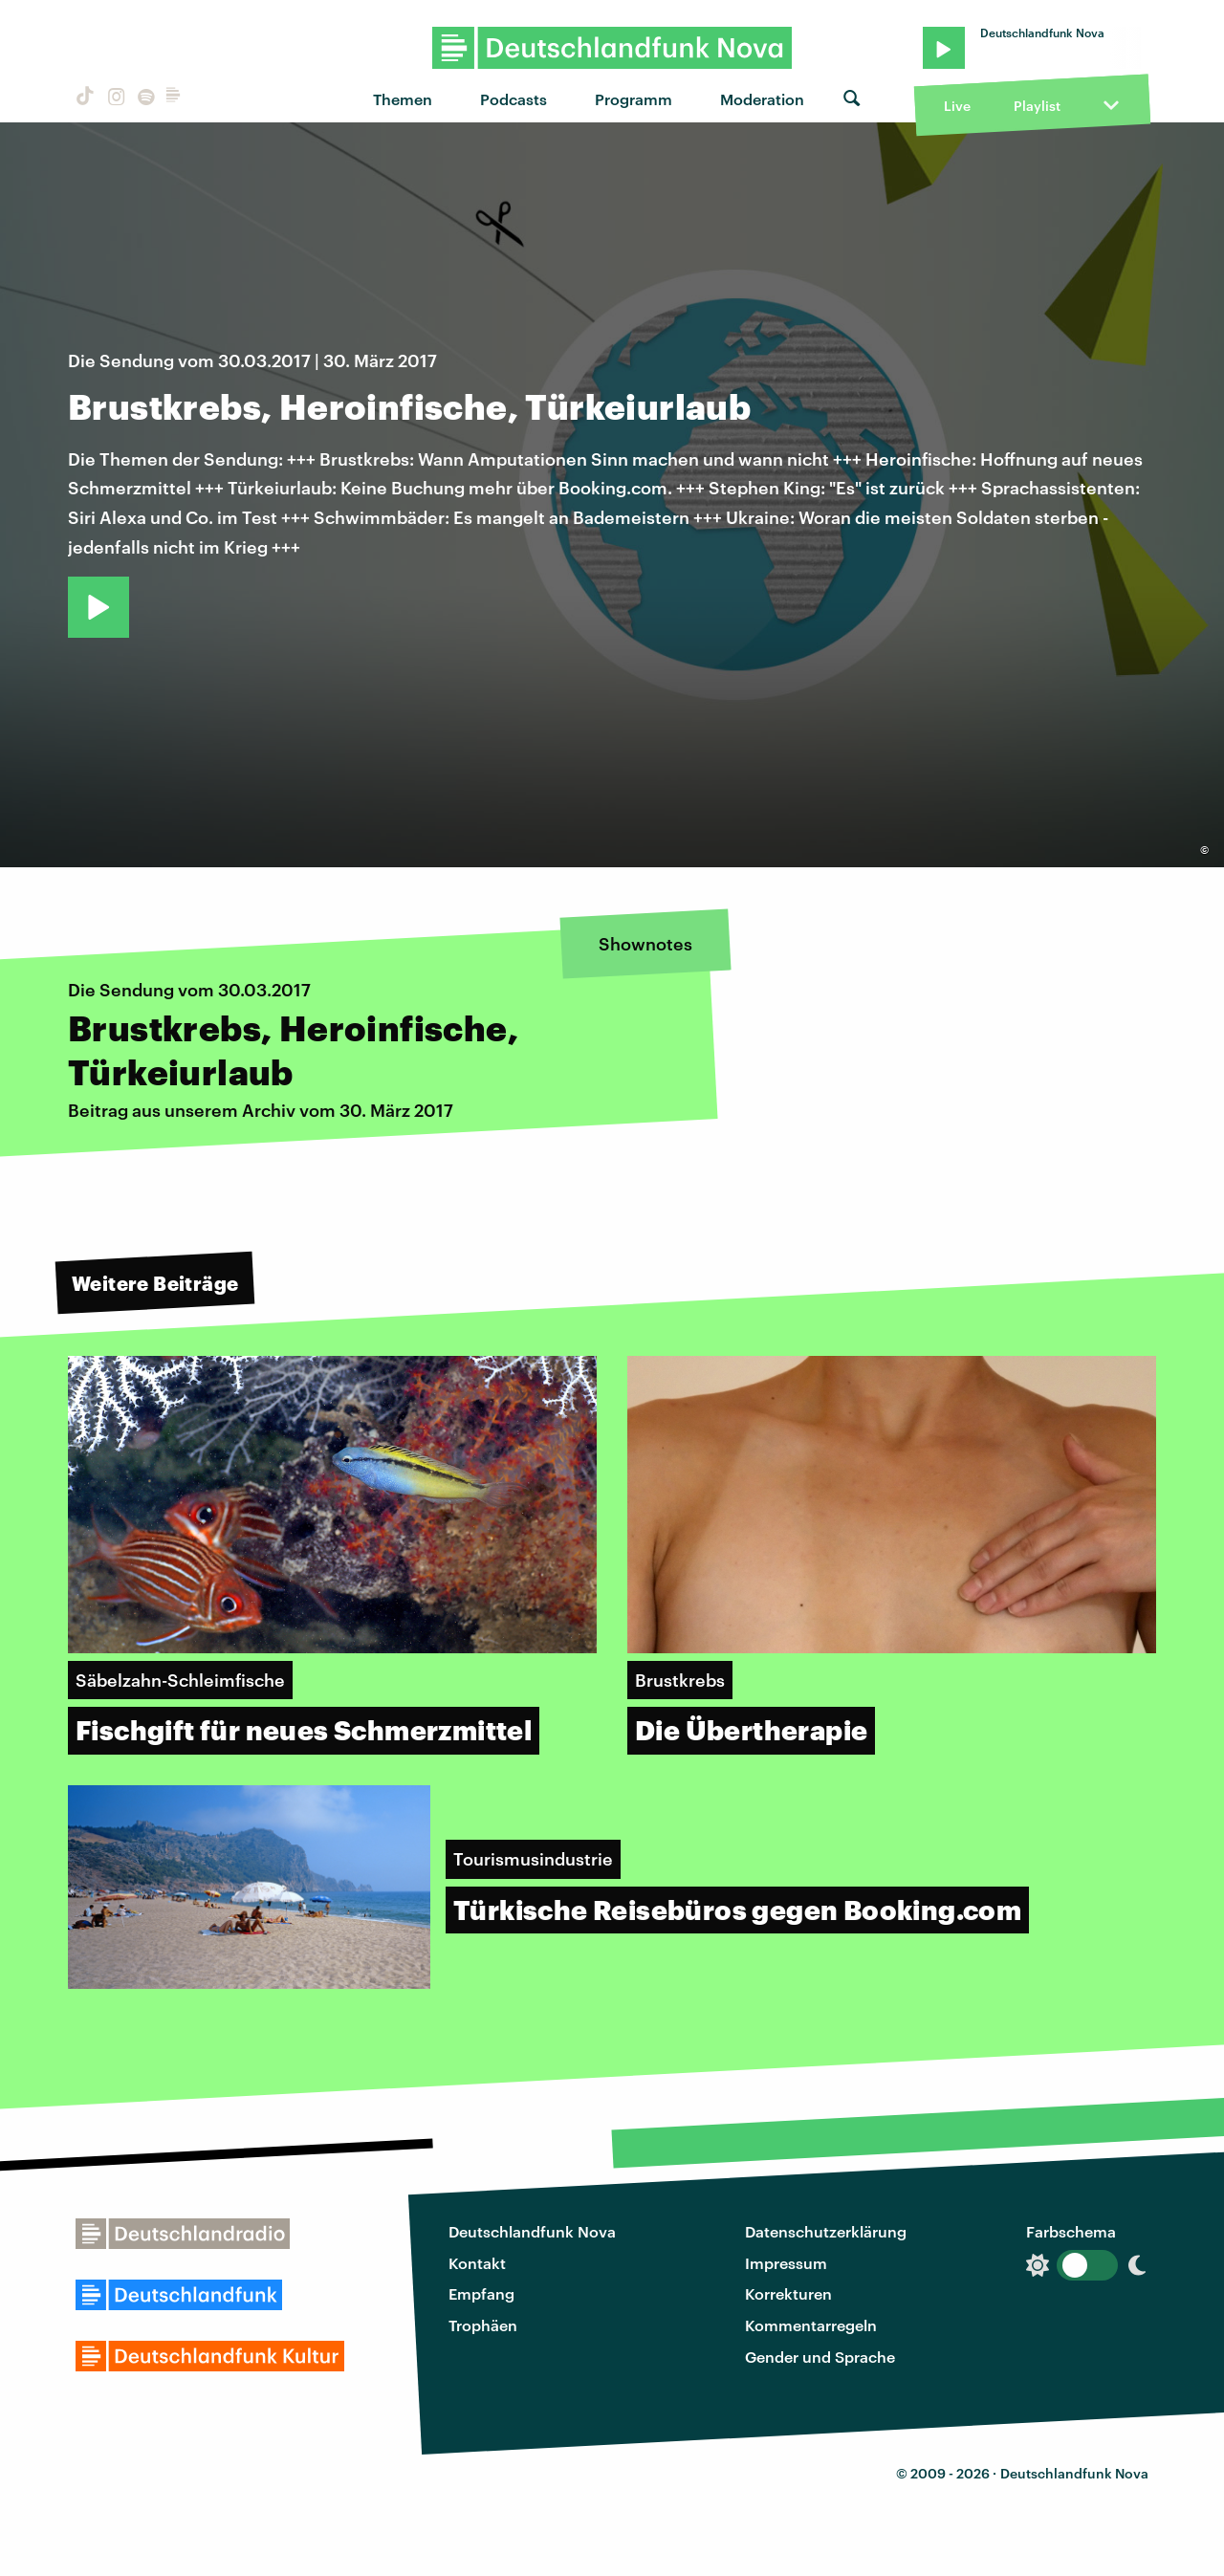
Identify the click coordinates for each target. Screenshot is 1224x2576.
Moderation (762, 99)
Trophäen (482, 2325)
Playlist (1037, 106)
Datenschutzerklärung (826, 2231)
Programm (633, 99)
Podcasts (513, 99)
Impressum (786, 2263)
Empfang (481, 2293)
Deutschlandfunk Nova (532, 2231)
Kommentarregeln (811, 2325)
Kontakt (477, 2263)
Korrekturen (788, 2293)
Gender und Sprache (820, 2356)
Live (957, 106)
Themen (402, 99)
